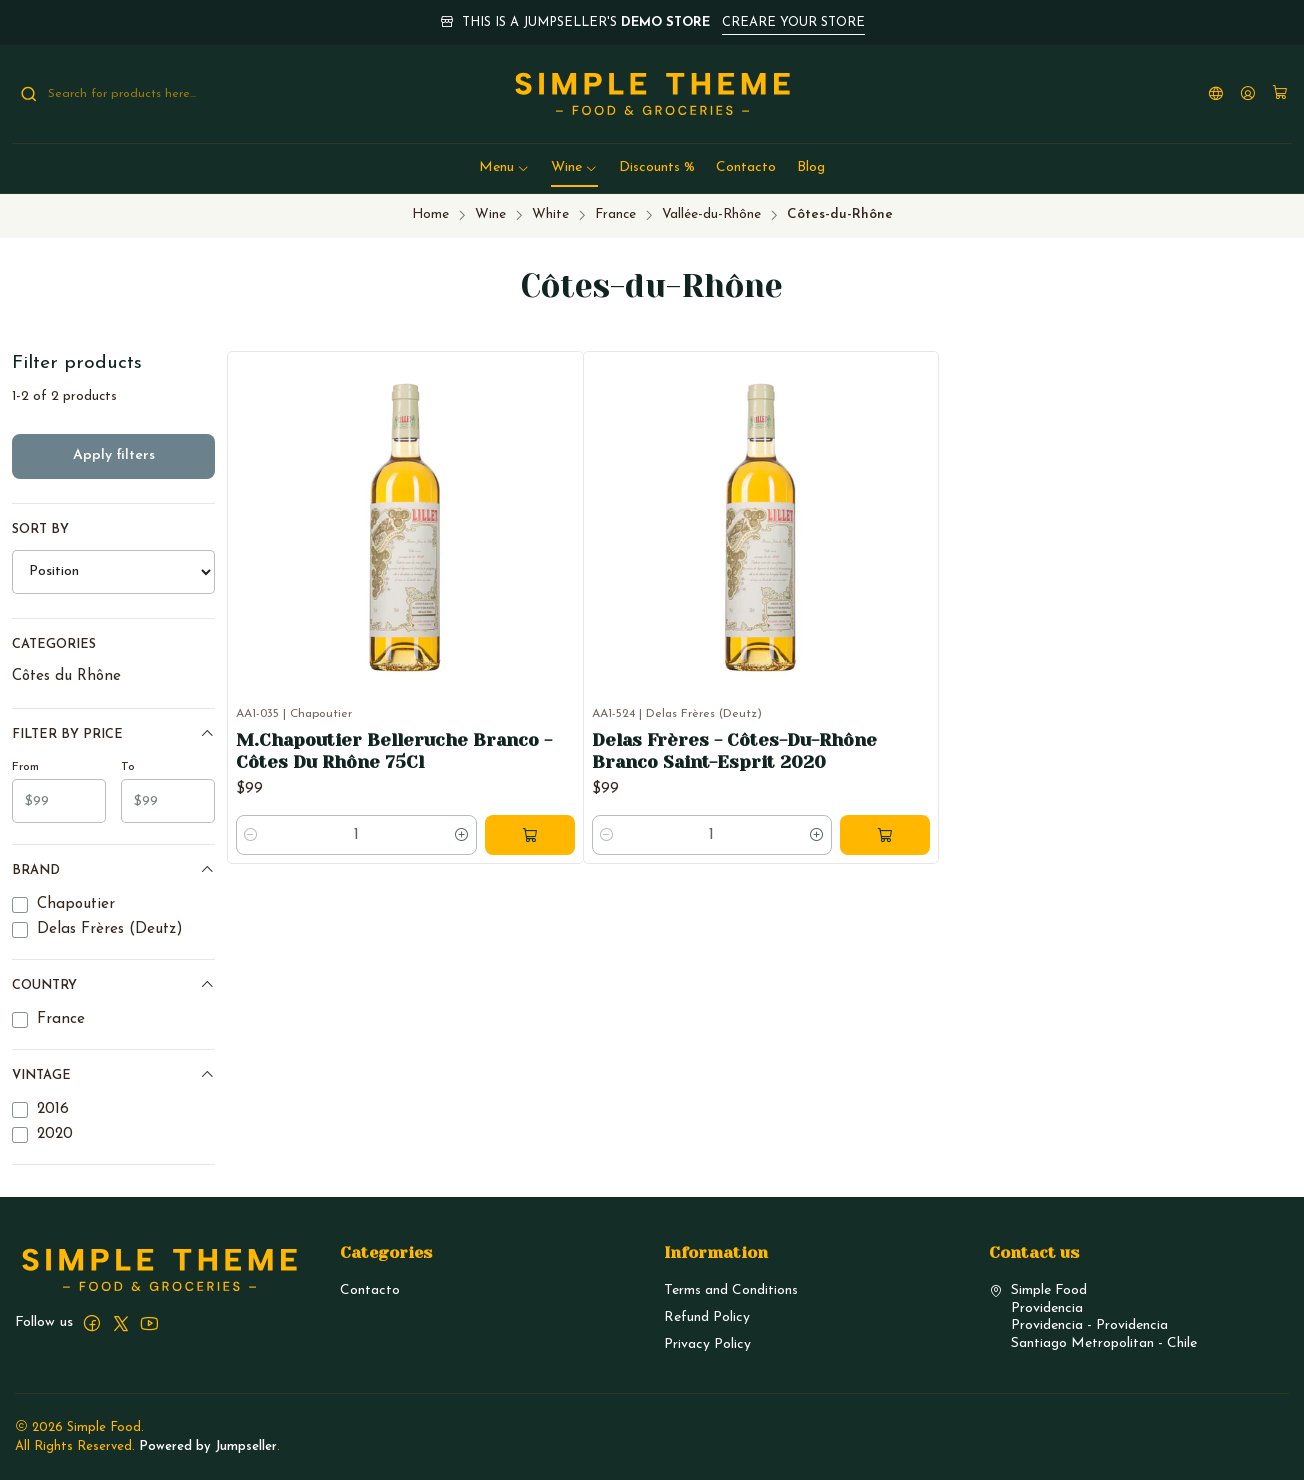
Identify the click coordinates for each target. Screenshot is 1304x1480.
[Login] (1248, 94)
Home (430, 214)
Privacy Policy (707, 1344)
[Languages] (1216, 94)
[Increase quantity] (462, 835)
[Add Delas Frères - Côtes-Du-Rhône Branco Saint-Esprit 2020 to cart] (885, 835)
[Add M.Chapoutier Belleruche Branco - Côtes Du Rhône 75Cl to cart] (530, 835)
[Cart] (1280, 94)
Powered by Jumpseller (208, 1446)
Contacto (370, 1290)
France (615, 214)
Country (113, 984)
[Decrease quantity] (251, 835)
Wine (490, 214)
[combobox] (122, 94)
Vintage (113, 1074)
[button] (504, 168)
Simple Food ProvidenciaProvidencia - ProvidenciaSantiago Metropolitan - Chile (1093, 1317)
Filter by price (113, 733)
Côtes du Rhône (66, 676)
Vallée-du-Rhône (711, 214)
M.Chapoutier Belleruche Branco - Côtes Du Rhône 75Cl (394, 751)
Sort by (40, 529)
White (550, 214)
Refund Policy (707, 1317)
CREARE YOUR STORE (793, 22)
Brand (113, 869)
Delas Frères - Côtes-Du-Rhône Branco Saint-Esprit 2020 (734, 751)
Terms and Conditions (731, 1290)
